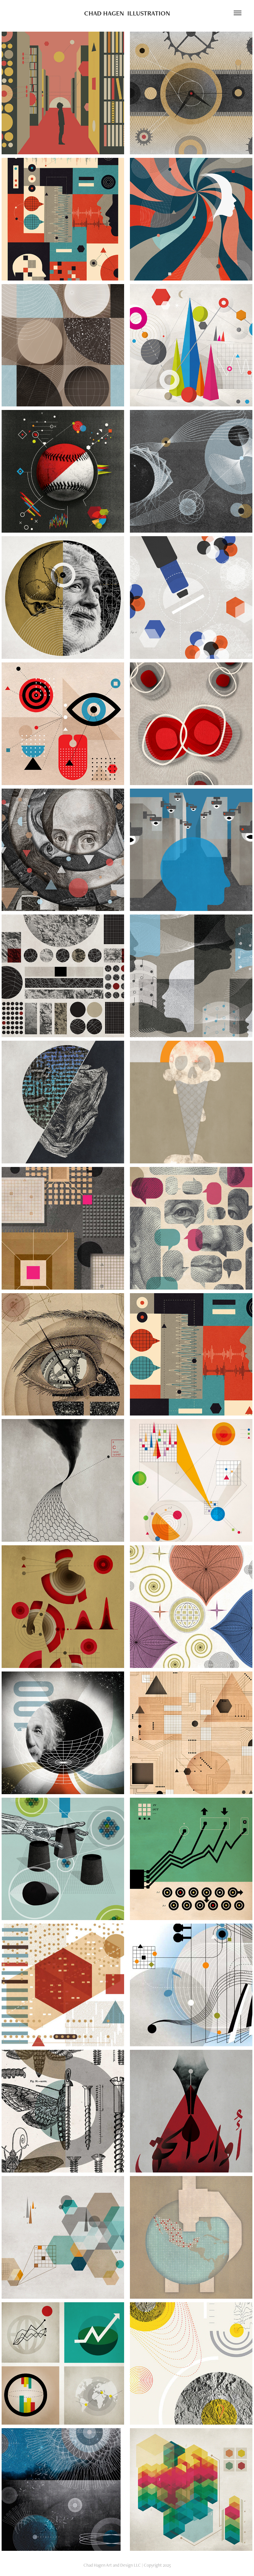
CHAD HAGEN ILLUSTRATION (127, 13)
